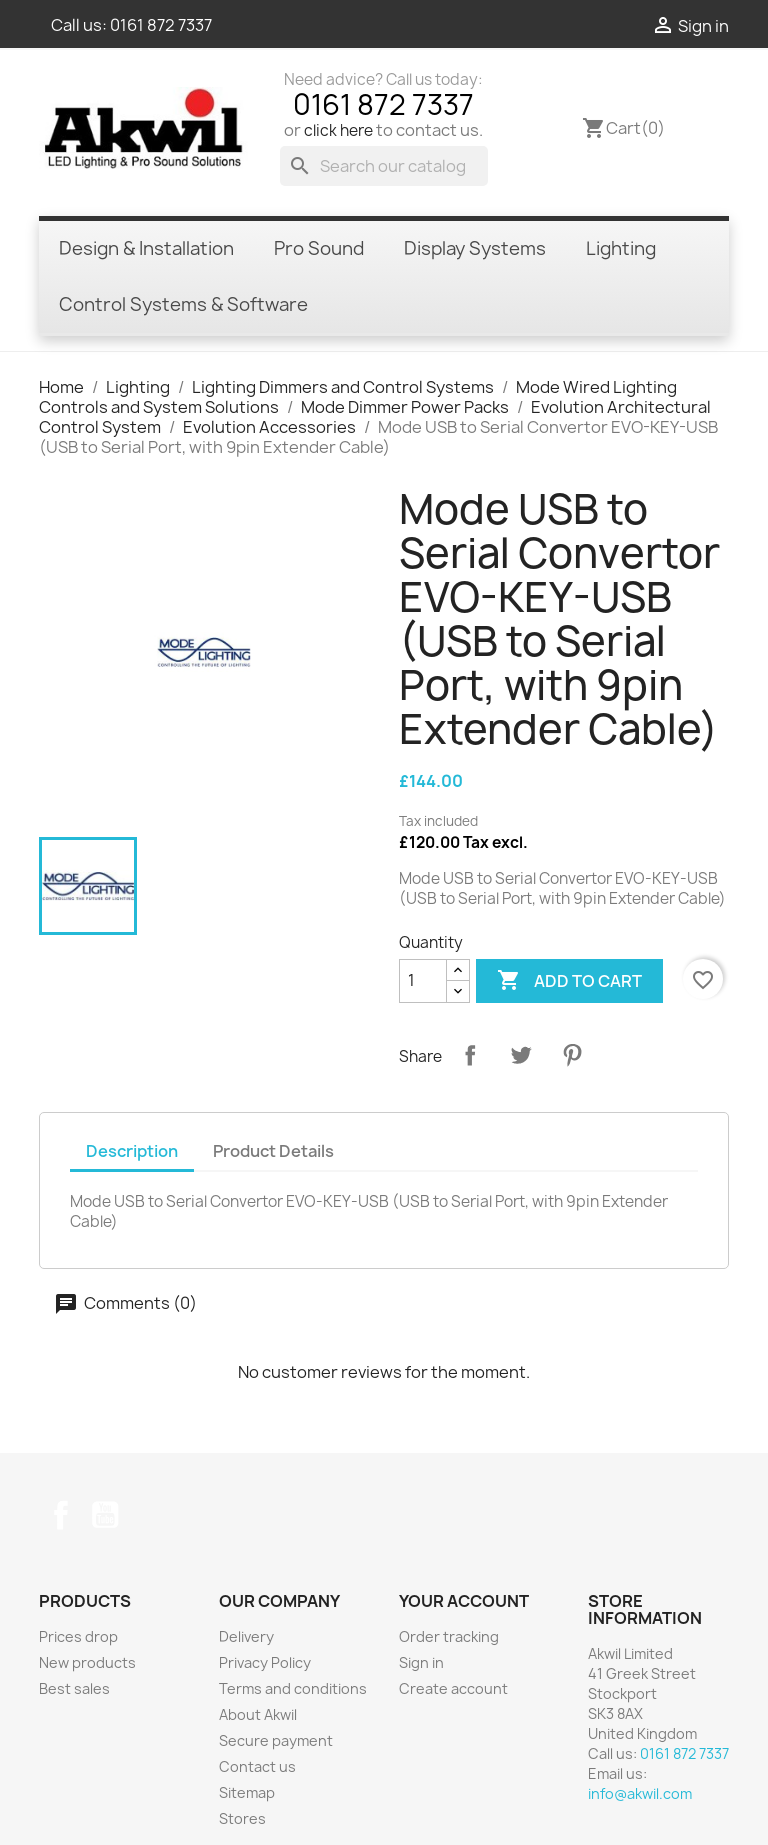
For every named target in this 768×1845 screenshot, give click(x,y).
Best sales (74, 1688)
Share (470, 1055)
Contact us (257, 1766)
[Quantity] (423, 981)
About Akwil (258, 1714)
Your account (464, 1601)
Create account (453, 1688)
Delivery (246, 1636)
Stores (242, 1818)
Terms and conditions (293, 1688)
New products (87, 1662)
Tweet (521, 1055)
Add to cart (569, 981)
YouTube (105, 1515)
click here (338, 130)
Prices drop (78, 1636)
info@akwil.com (640, 1793)
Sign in (421, 1662)
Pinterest (572, 1055)
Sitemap (247, 1792)
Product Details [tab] (273, 1151)
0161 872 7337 (161, 25)
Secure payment (276, 1740)
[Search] (384, 166)
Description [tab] (132, 1151)
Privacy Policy (265, 1662)
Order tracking (449, 1636)
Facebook (61, 1515)
